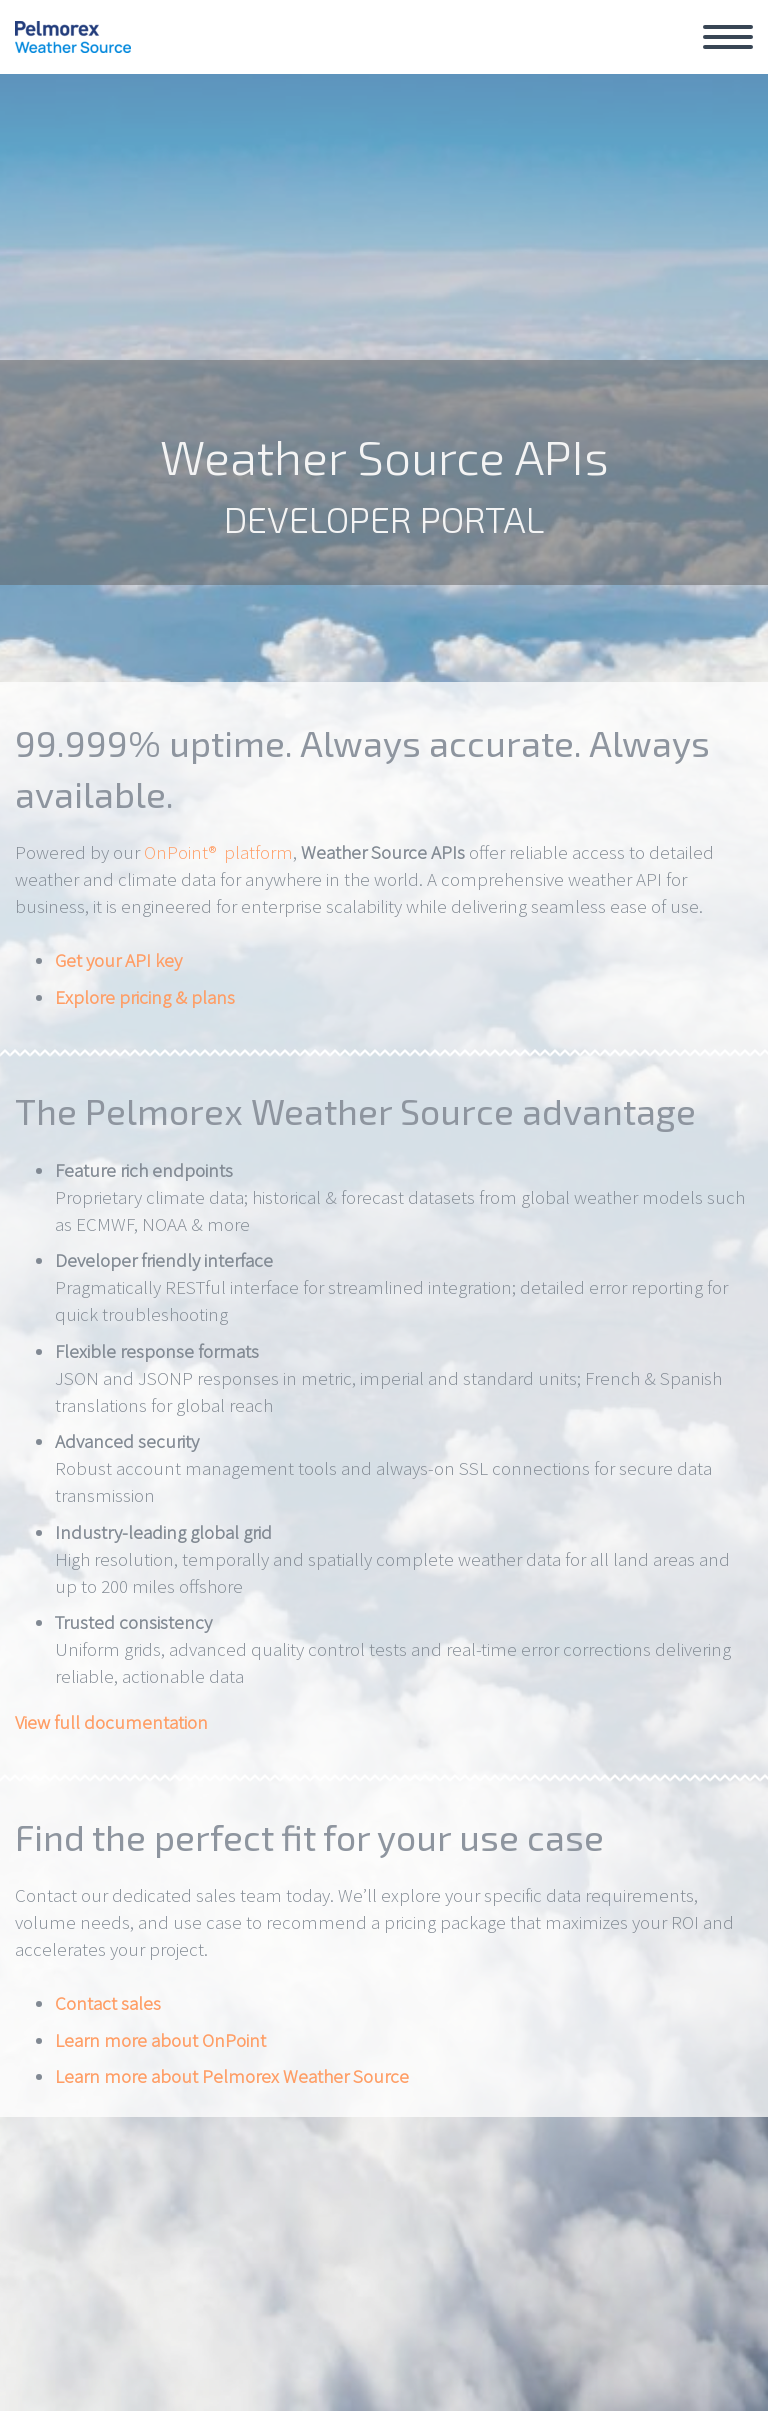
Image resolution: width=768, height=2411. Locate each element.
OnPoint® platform (218, 852)
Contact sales (108, 2003)
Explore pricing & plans (145, 997)
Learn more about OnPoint (160, 2040)
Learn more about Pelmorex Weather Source (232, 2076)
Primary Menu (728, 37)
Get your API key (118, 960)
